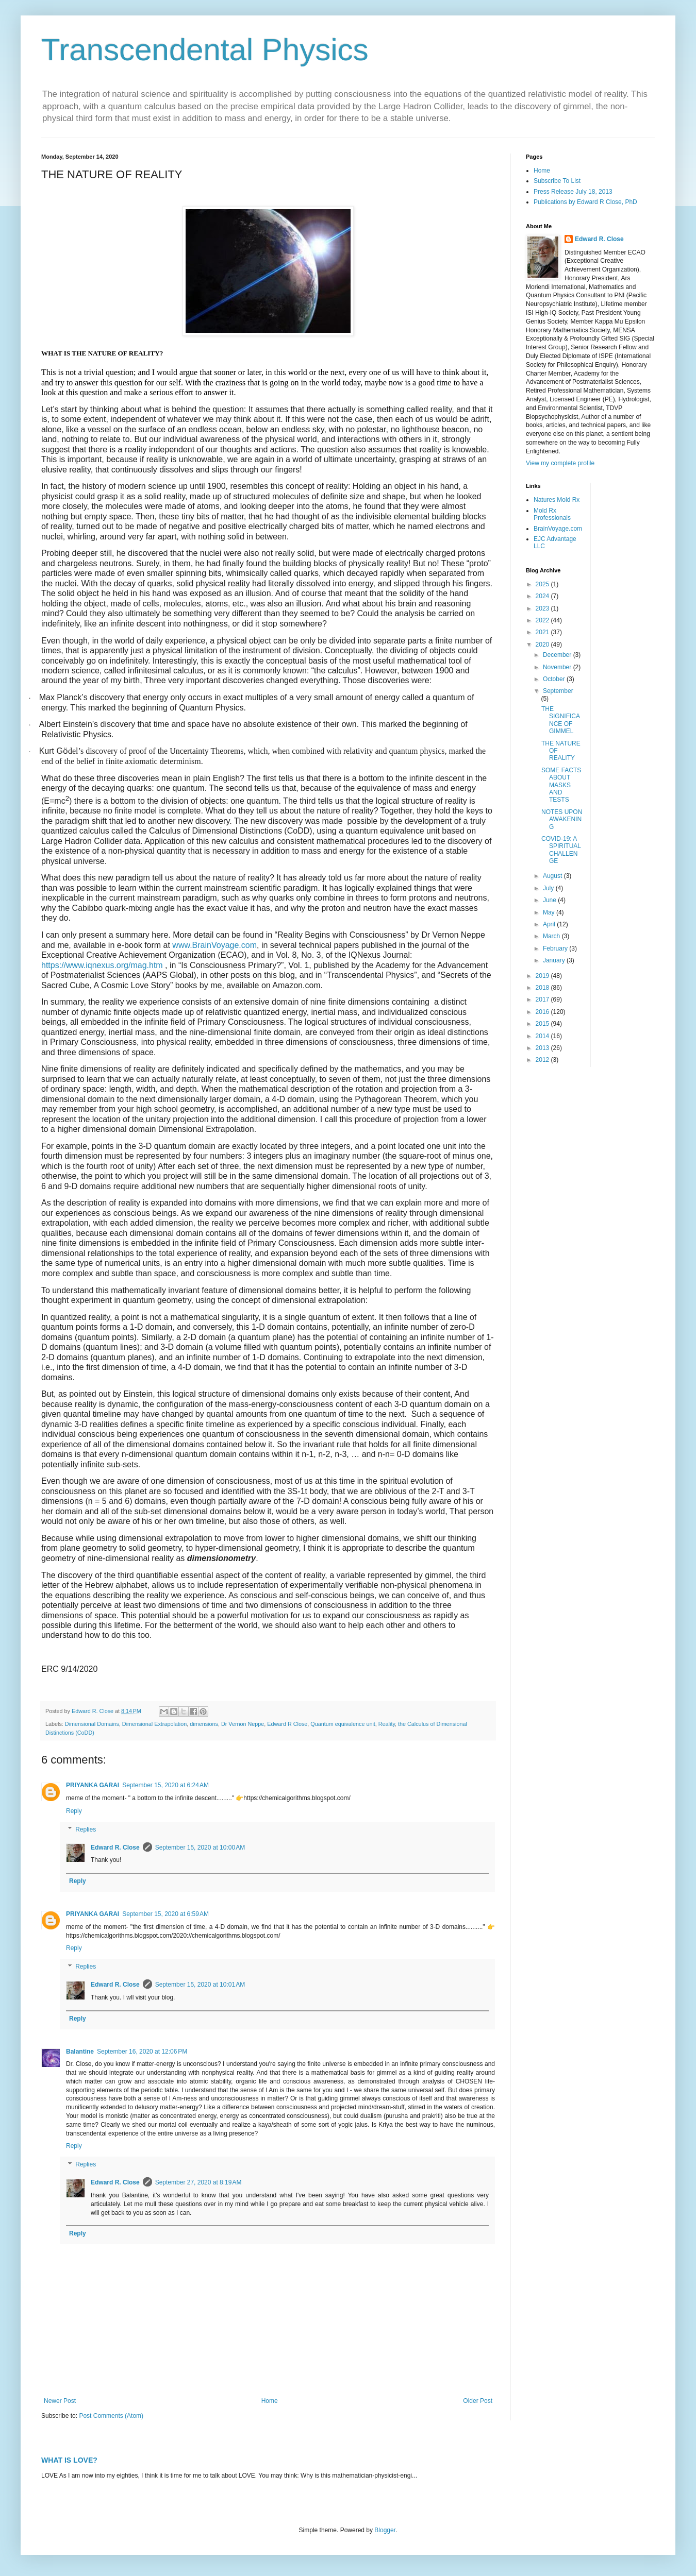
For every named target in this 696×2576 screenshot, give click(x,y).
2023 (543, 608)
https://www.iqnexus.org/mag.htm (102, 965)
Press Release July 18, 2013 (573, 191)
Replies (85, 1829)
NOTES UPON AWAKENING (561, 819)
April (550, 924)
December (558, 654)
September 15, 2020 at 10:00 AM (200, 1847)
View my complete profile (560, 463)
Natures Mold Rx (556, 499)
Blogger (384, 2530)
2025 (543, 584)
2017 (543, 999)
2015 (543, 1023)
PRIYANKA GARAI (92, 1785)
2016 (543, 1011)
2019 (543, 975)
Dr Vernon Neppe (242, 1724)
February (556, 948)
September (558, 690)
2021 (543, 632)
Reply (74, 1811)
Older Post (477, 2400)
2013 (543, 1048)
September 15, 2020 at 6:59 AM (165, 1914)
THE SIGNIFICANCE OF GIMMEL (560, 720)
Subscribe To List (557, 180)
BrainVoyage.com (558, 528)
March (552, 936)
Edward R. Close (115, 1847)
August (553, 875)
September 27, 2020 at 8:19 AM (198, 2182)
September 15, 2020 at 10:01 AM (200, 1984)
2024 (543, 596)
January (555, 960)
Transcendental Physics (205, 49)
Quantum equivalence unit (342, 1724)
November (558, 667)
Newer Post (60, 2400)
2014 (543, 1036)
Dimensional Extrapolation (154, 1724)
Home (269, 2400)
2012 (543, 1059)
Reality (386, 1724)
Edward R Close (287, 1724)
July (549, 888)
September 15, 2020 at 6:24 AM (165, 1785)
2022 (543, 620)
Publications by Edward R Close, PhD (585, 202)
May (549, 912)
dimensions (204, 1724)
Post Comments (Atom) (111, 2415)
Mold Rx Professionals (552, 514)
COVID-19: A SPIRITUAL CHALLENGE (561, 850)
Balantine (80, 2051)
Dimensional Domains (92, 1724)
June (550, 900)
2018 (543, 987)
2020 (543, 644)
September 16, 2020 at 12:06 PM (142, 2051)
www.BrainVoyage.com (214, 945)
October (555, 679)
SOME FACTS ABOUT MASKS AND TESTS (561, 785)
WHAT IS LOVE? (69, 2460)
